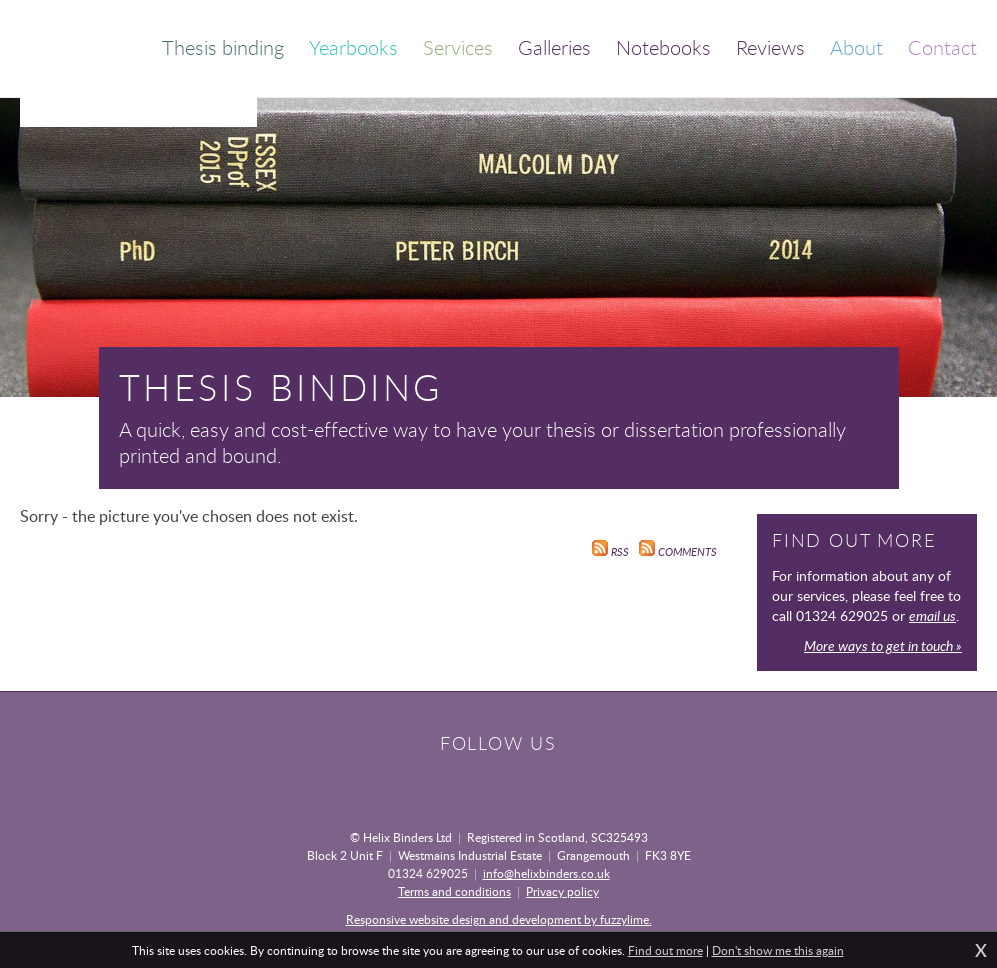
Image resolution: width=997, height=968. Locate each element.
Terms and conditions (454, 891)
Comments (678, 552)
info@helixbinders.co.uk (546, 873)
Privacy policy (562, 891)
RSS (610, 552)
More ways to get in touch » (883, 645)
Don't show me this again (778, 950)
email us (932, 615)
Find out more (665, 950)
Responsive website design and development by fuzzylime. (499, 919)
